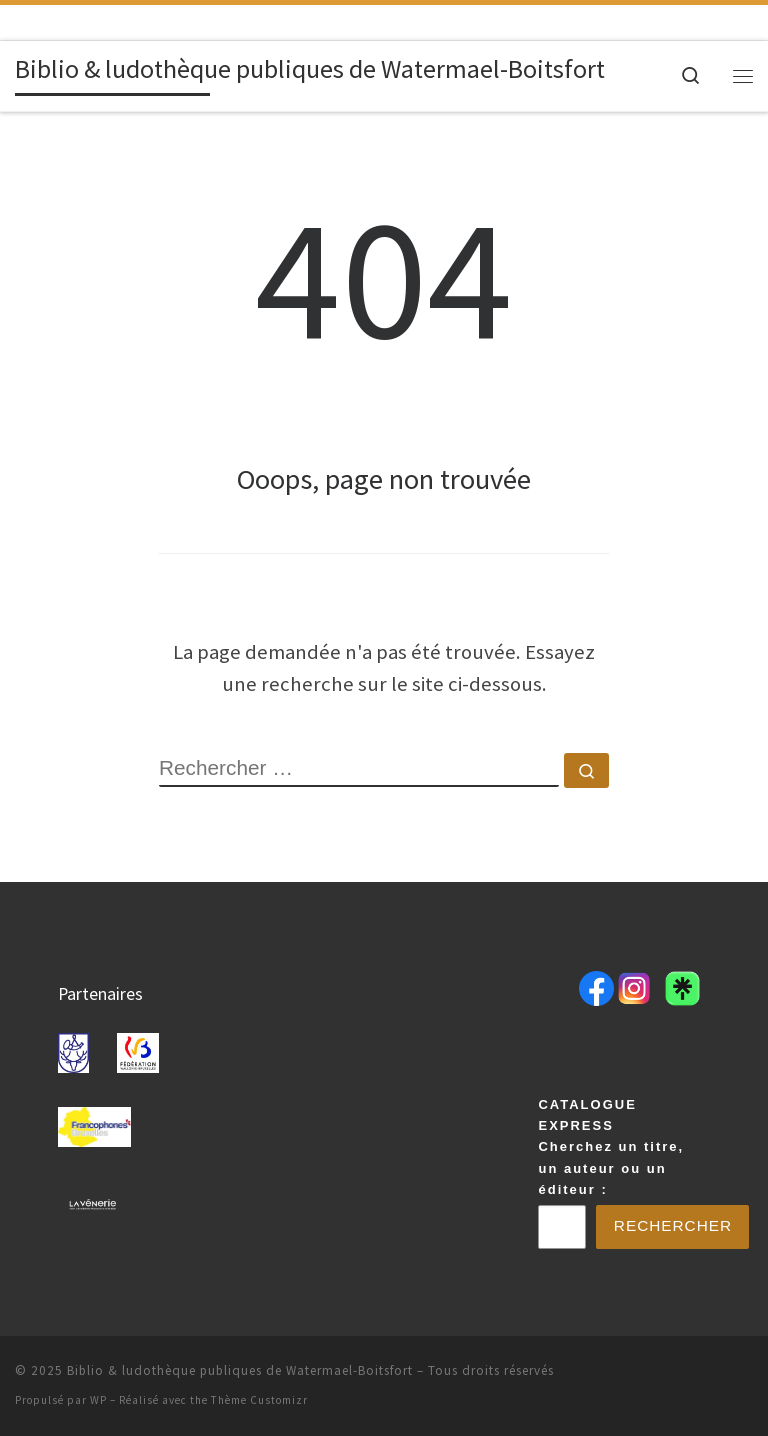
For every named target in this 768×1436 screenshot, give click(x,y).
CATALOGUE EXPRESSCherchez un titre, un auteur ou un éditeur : (611, 1145)
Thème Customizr (259, 1400)
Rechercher (674, 1225)
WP (98, 1400)
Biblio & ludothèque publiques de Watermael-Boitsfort (240, 1370)
